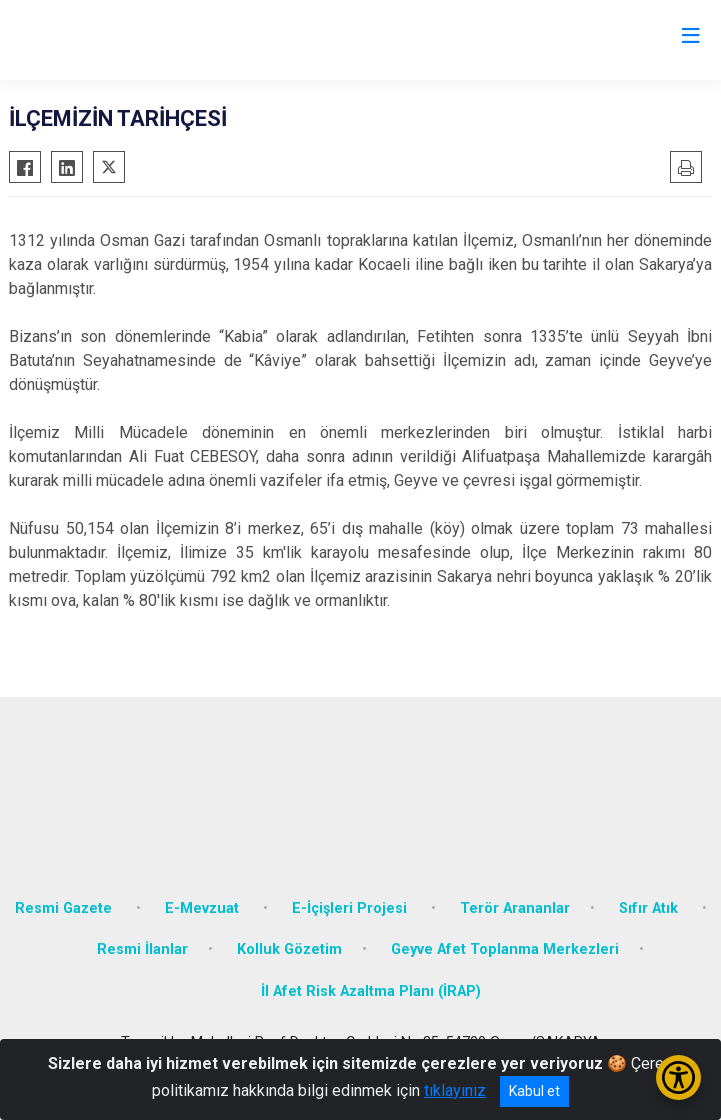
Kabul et (534, 1091)
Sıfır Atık (650, 908)
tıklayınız (455, 1090)
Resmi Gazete (65, 908)
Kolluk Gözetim (289, 949)
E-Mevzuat (204, 908)
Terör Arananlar (515, 908)
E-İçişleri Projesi (351, 908)
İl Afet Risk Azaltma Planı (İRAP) (371, 991)
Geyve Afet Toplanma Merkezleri (505, 949)
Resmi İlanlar (142, 949)
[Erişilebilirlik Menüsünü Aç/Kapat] (678, 1077)
